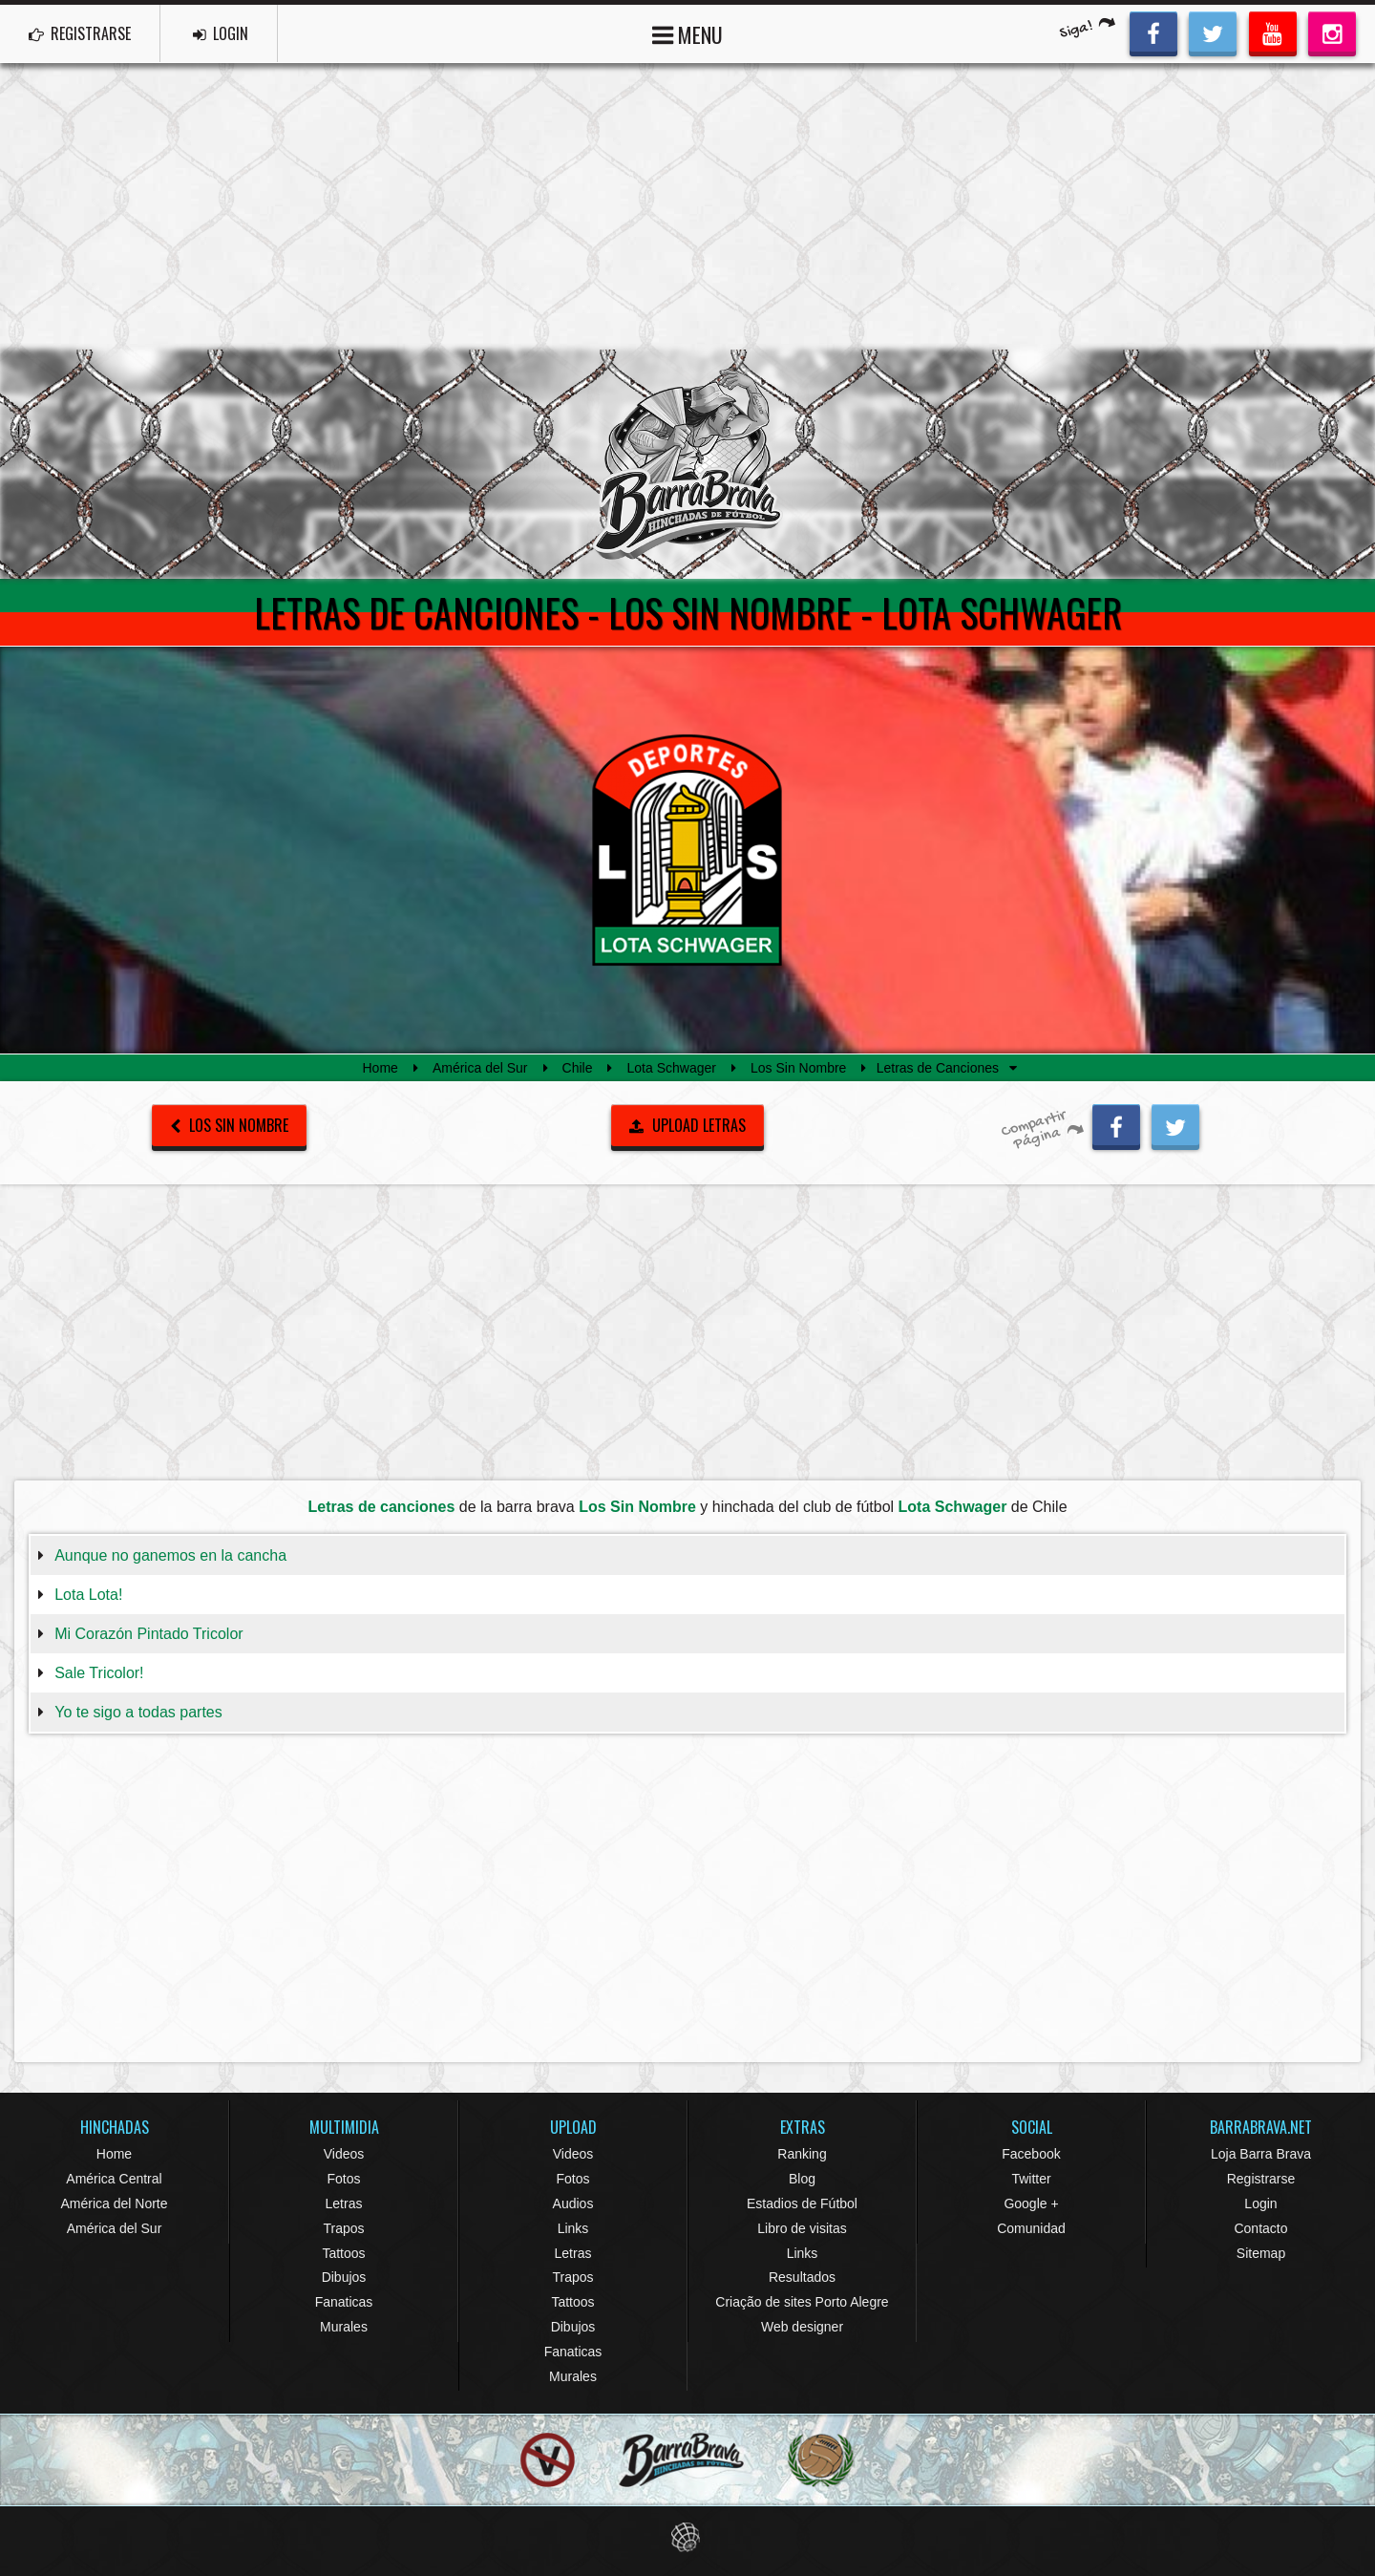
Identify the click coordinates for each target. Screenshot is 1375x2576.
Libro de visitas (801, 2228)
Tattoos (343, 2253)
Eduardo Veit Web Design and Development (688, 2537)
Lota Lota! (88, 1594)
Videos (344, 2153)
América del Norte (113, 2203)
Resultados (802, 2277)
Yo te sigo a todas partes (138, 1712)
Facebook (1031, 2153)
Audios (573, 2203)
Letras (344, 2203)
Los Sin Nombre (798, 1067)
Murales (344, 2326)
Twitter (1030, 2178)
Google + (1031, 2203)
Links (573, 2228)
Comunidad (1031, 2228)
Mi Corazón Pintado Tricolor (148, 1634)
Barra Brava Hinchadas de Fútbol (687, 464)
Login (1260, 2203)
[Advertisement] (687, 206)
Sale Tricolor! (98, 1673)
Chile (577, 1067)
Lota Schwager (671, 1067)
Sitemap (1261, 2253)
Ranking (801, 2153)
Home (380, 1067)
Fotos (343, 2178)
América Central (113, 2178)
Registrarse (1261, 2178)
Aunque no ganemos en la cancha (170, 1555)
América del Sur (480, 1067)
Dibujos (344, 2277)
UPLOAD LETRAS (687, 1125)
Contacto (1260, 2228)
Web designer (802, 2326)
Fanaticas (344, 2302)
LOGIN (220, 33)
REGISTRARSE (80, 33)
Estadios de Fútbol (802, 2203)
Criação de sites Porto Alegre (801, 2302)
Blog (802, 2178)
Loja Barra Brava (1261, 2153)
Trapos (343, 2228)
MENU (687, 33)
